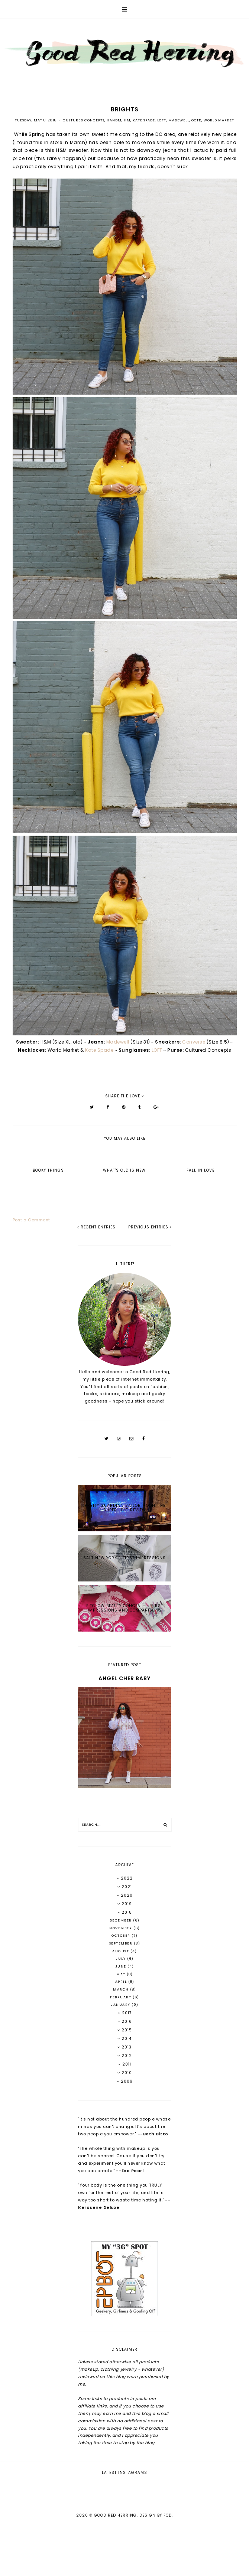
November (121, 1928)
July (121, 1958)
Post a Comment (31, 1220)
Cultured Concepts (83, 120)
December (121, 1920)
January (121, 2004)
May (121, 1974)
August (121, 1951)
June (121, 1966)
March (121, 1989)
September (121, 1943)
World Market (219, 120)
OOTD (196, 120)
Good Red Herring (115, 2565)
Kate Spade (144, 120)
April (121, 1981)
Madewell (178, 120)
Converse (193, 1042)
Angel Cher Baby (124, 1678)
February (121, 1997)
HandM (114, 120)
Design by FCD (155, 2565)
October (121, 1935)
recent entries (96, 1227)
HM (127, 120)
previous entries (150, 1227)
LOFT (161, 120)
